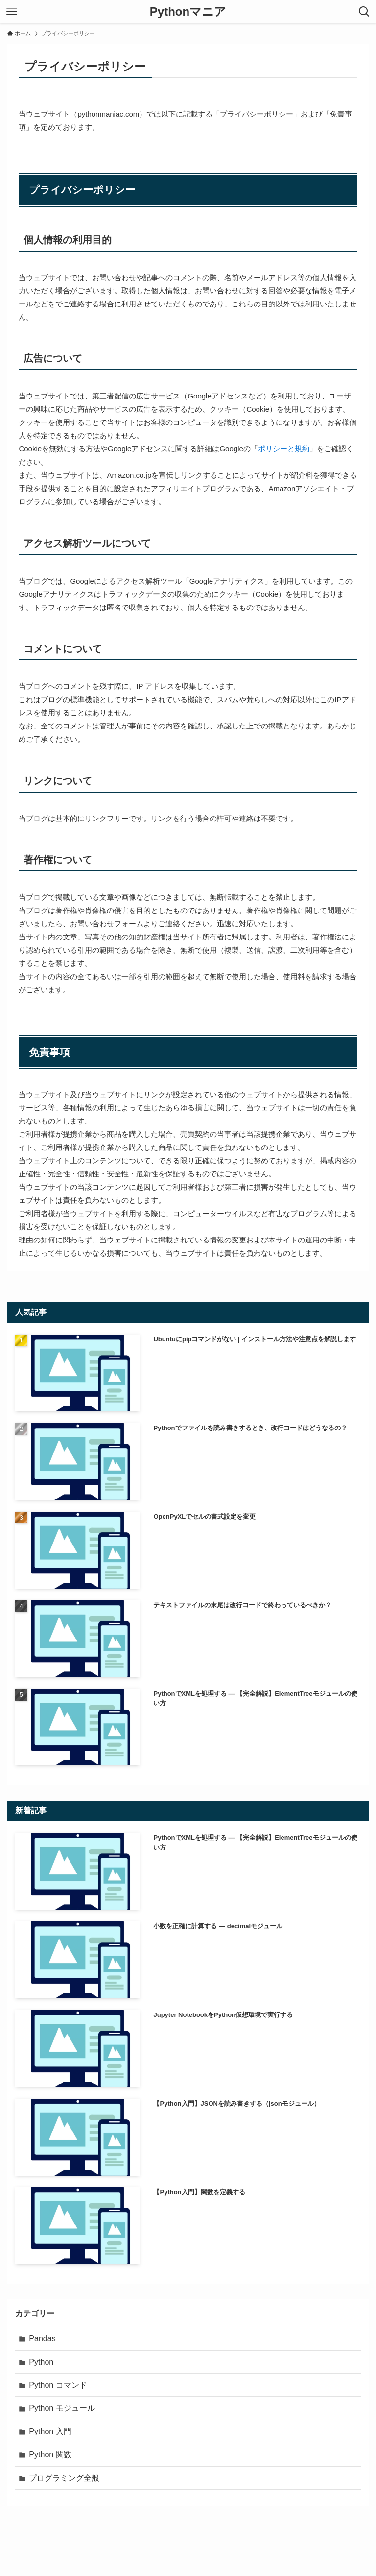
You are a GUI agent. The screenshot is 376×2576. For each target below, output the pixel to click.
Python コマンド (58, 2385)
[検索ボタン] (364, 11)
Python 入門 (50, 2431)
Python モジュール (61, 2408)
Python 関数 (50, 2454)
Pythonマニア (188, 12)
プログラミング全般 (64, 2478)
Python (41, 2362)
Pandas (42, 2338)
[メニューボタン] (12, 11)
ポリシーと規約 (283, 449)
